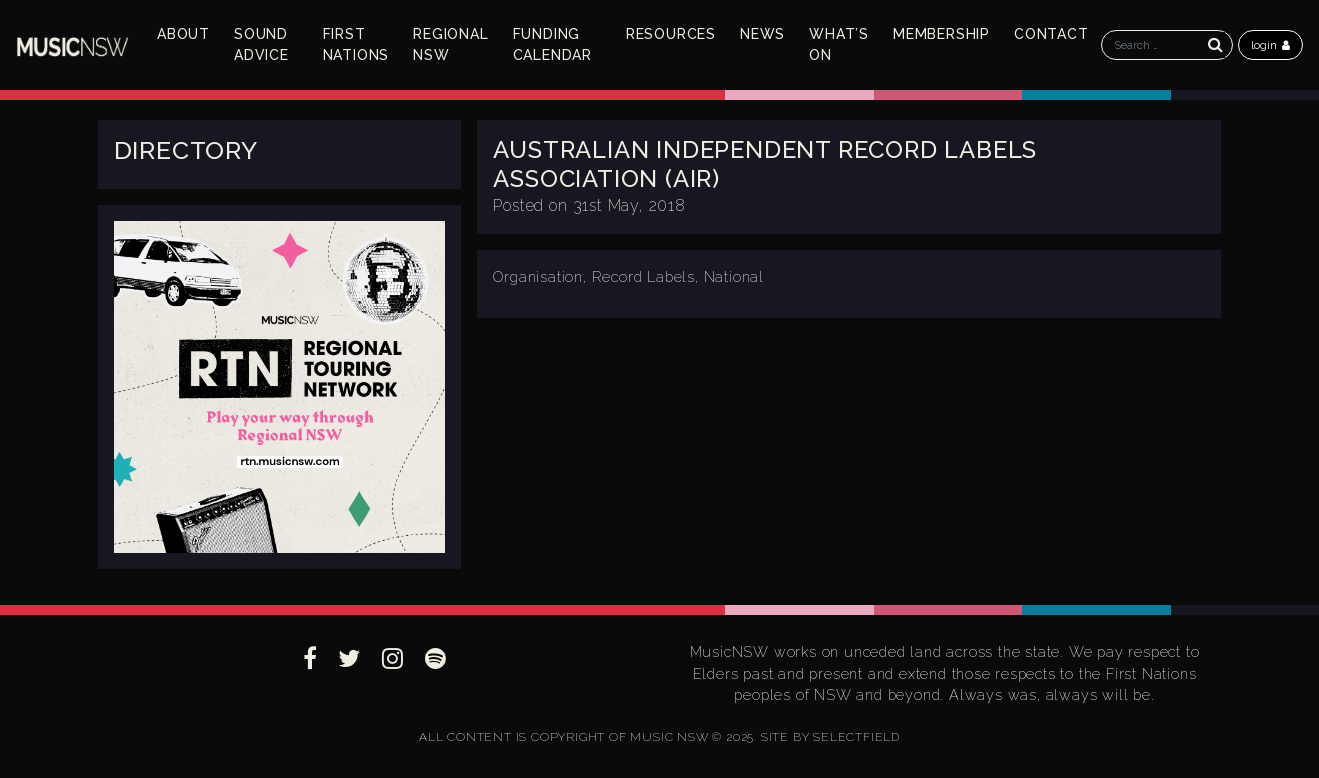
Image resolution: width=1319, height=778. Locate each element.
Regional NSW (450, 44)
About (183, 34)
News (762, 34)
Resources (671, 34)
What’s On (839, 44)
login (1270, 45)
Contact (1051, 34)
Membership (941, 34)
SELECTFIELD (856, 737)
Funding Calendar (552, 44)
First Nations (356, 44)
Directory (186, 150)
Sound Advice (261, 44)
